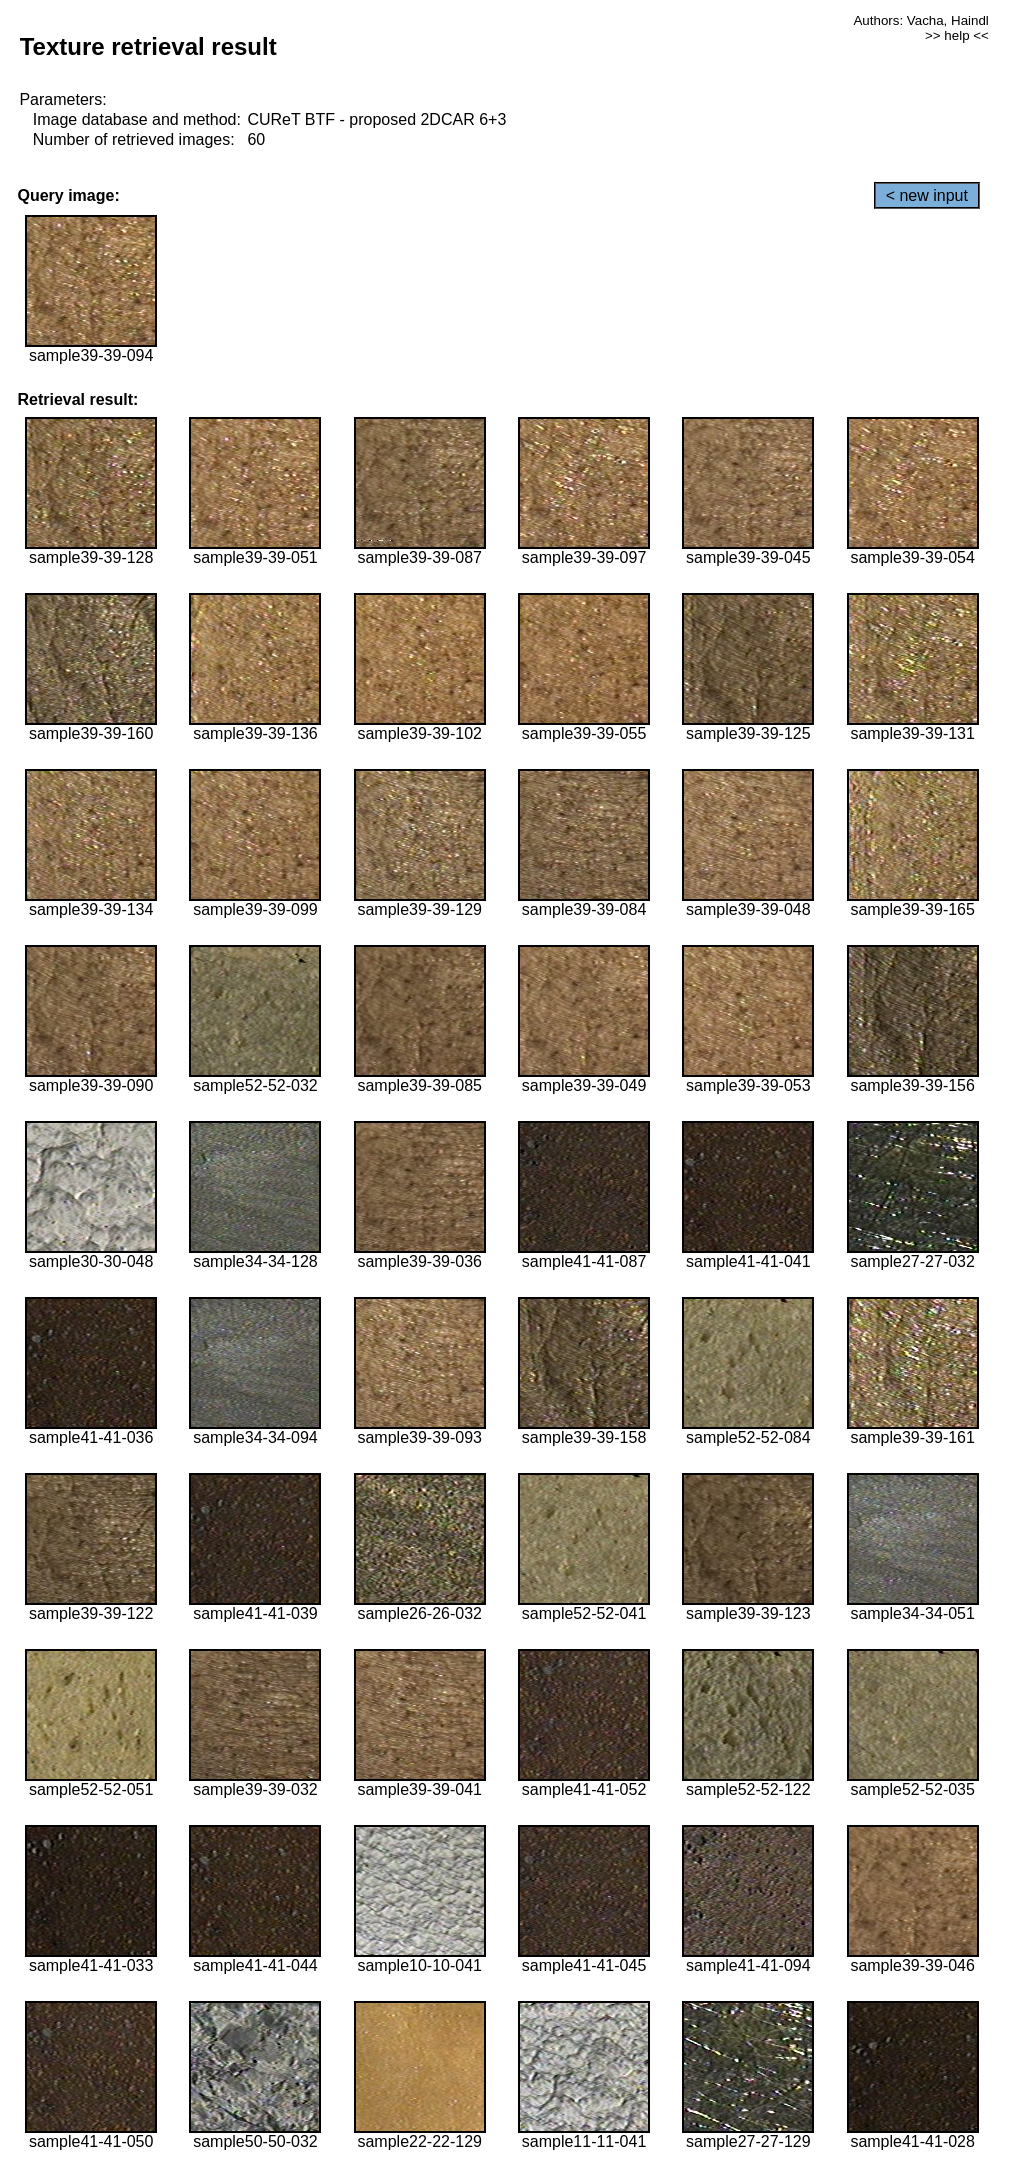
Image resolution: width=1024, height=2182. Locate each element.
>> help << (957, 35)
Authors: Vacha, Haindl (920, 20)
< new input (927, 195)
